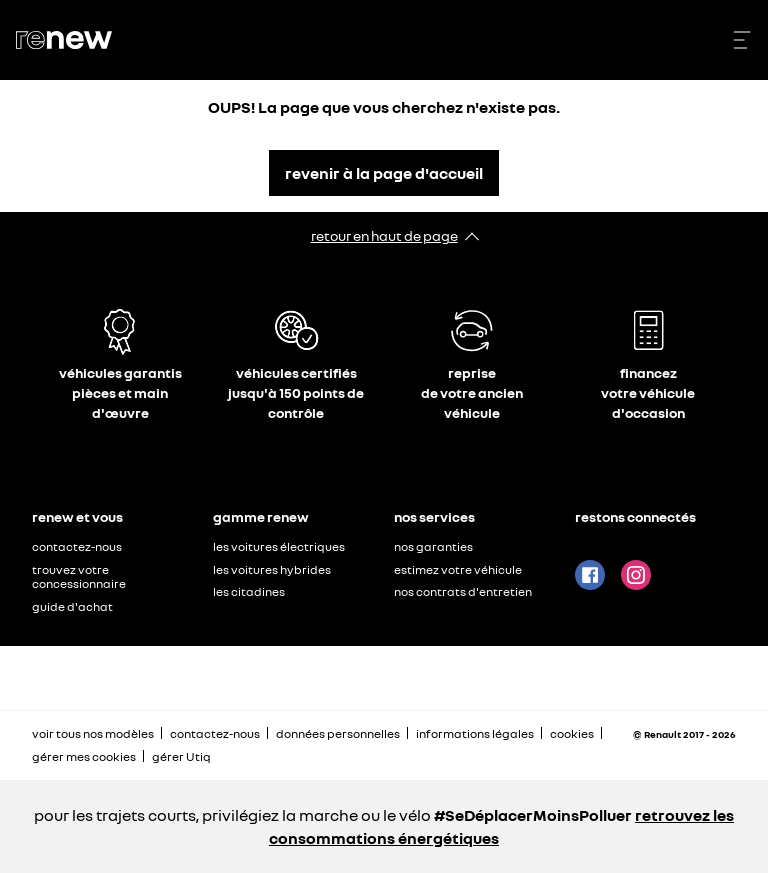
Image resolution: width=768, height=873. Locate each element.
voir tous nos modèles (93, 733)
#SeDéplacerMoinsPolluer (533, 815)
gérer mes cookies (84, 757)
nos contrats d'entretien (463, 591)
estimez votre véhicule (458, 569)
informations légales (475, 733)
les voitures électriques (279, 546)
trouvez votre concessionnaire (79, 577)
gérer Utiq (181, 756)
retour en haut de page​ (384, 235)
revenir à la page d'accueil (384, 173)
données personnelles (338, 733)
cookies (572, 733)
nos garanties (433, 546)
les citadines (249, 591)
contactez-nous (77, 546)
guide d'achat (72, 606)
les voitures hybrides (272, 569)
